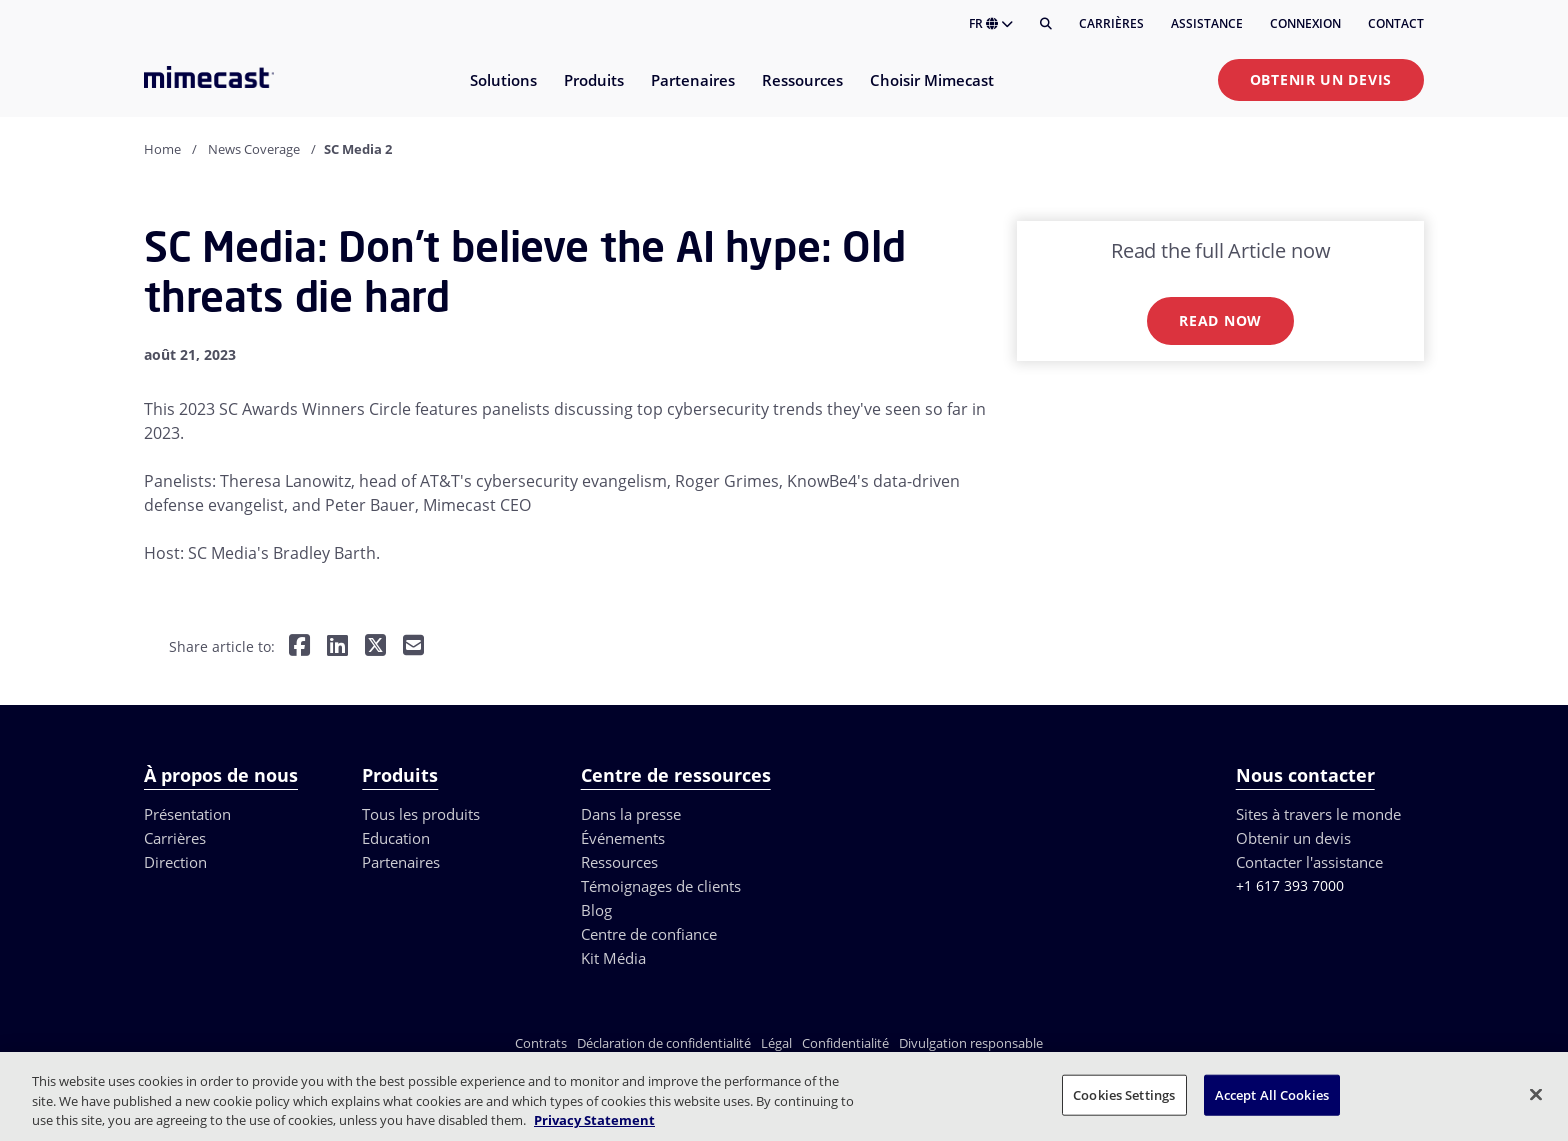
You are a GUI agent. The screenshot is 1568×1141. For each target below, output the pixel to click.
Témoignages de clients (661, 886)
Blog (596, 910)
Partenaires (401, 862)
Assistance (1207, 23)
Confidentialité (845, 1043)
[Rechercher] (1046, 24)
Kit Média (613, 958)
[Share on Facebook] (299, 647)
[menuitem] (502, 92)
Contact (1396, 23)
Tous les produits (421, 814)
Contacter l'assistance (1309, 862)
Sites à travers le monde (1318, 814)
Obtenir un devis (1321, 79)
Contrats (541, 1043)
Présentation (187, 814)
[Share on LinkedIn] (337, 647)
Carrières (1111, 23)
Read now (1220, 320)
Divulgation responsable (971, 1043)
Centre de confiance (649, 934)
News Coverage (254, 149)
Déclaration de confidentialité (664, 1043)
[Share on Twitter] (375, 647)
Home (162, 149)
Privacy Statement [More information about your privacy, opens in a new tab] (594, 1120)
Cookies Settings (1124, 1094)
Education (396, 838)
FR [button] (991, 23)
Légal (776, 1043)
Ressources (619, 862)
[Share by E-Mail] (413, 647)
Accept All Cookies (1272, 1094)
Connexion (1305, 23)
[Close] (1536, 1094)
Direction (175, 862)
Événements (623, 838)
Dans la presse (631, 814)
